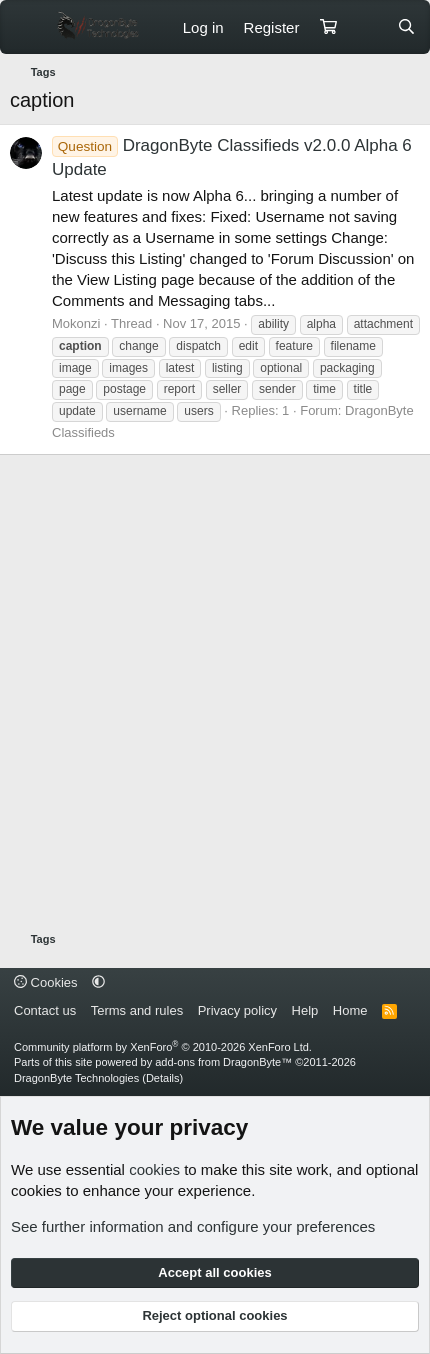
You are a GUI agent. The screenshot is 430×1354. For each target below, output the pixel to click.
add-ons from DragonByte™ (223, 1062)
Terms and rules (137, 1010)
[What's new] (366, 27)
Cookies (46, 982)
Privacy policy (237, 1010)
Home (350, 1010)
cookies (154, 1169)
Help (305, 1010)
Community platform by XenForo (163, 1047)
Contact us (45, 1010)
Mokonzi (76, 323)
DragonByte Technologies (76, 1078)
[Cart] (328, 27)
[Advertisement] (215, 696)
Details (163, 1078)
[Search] (406, 27)
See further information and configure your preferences (193, 1226)
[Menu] (27, 27)
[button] (98, 982)
